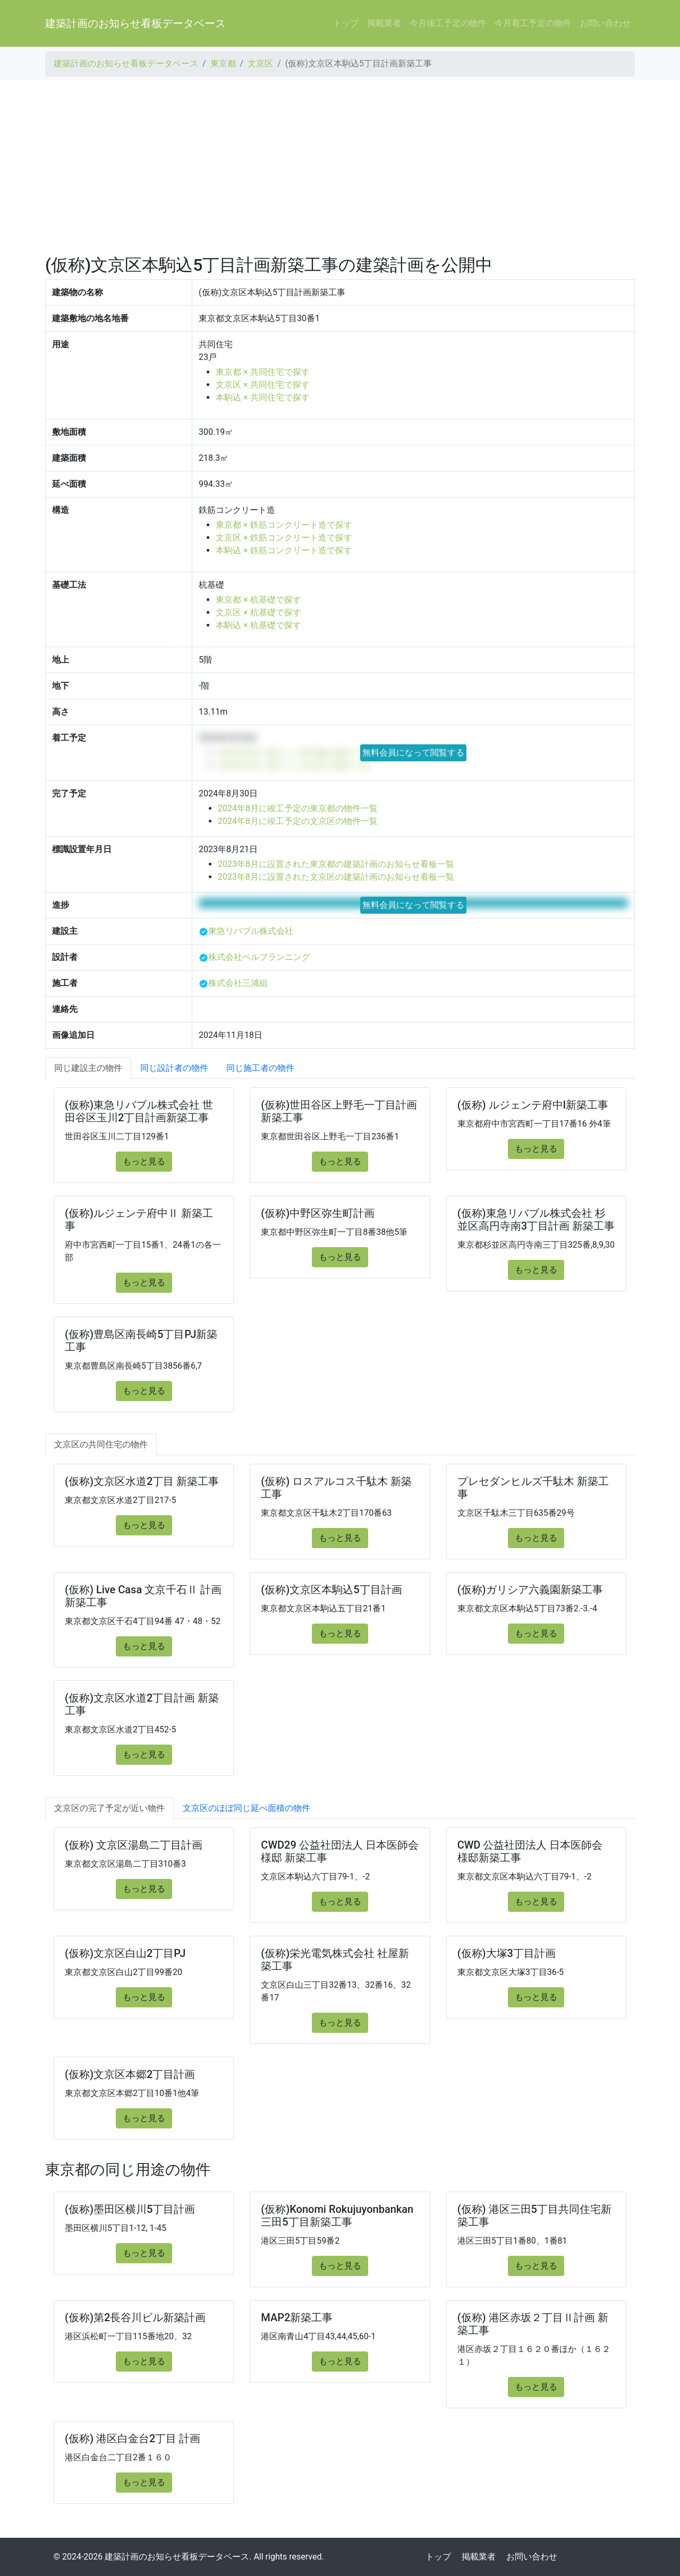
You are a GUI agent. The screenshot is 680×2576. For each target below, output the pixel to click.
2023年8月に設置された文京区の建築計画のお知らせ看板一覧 (336, 877)
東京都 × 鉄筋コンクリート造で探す (284, 525)
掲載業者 (384, 23)
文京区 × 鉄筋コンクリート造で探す (284, 538)
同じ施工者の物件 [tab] (260, 1068)
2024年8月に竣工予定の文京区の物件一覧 (298, 821)
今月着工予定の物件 (533, 23)
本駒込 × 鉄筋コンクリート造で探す (284, 550)
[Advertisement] (340, 167)
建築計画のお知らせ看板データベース (135, 23)
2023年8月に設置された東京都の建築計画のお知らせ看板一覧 (336, 864)
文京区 (260, 63)
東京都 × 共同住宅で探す (262, 372)
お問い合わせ (605, 23)
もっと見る (144, 1161)
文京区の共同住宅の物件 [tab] (101, 1444)
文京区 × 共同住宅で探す (262, 385)
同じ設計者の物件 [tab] (174, 1068)
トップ (346, 23)
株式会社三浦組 (238, 983)
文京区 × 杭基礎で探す (258, 612)
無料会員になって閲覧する (413, 753)
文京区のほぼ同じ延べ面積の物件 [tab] (246, 1808)
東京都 (223, 63)
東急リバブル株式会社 (250, 931)
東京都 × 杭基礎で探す (258, 600)
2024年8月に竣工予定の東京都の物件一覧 (298, 808)
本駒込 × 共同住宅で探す (262, 397)
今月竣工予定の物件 (448, 23)
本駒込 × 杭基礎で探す (258, 625)
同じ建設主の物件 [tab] (88, 1068)
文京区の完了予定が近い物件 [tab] (109, 1808)
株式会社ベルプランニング (259, 957)
